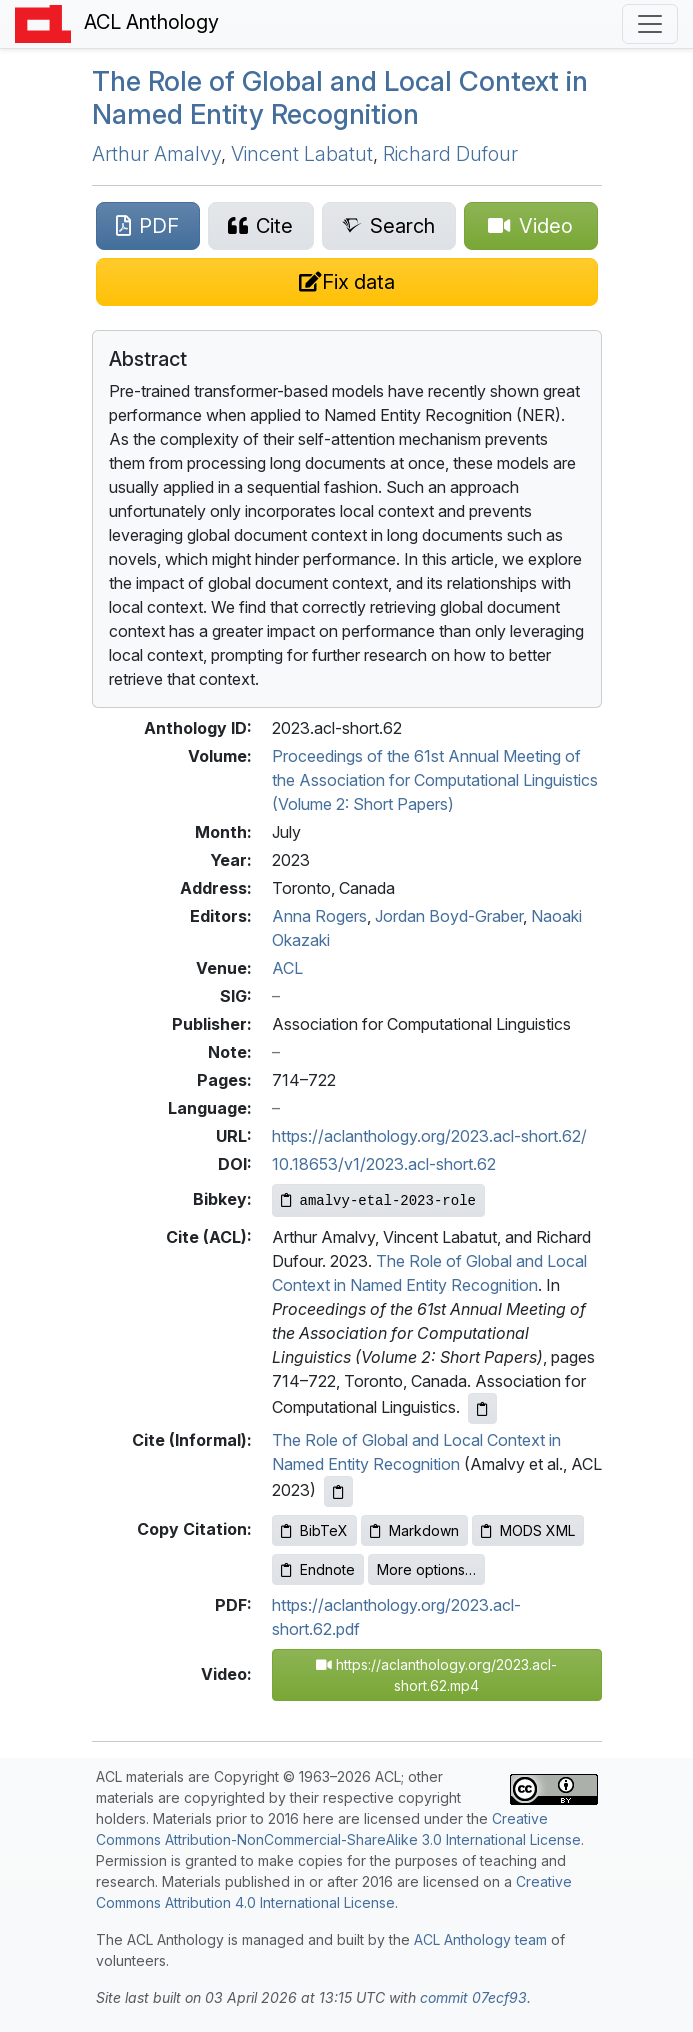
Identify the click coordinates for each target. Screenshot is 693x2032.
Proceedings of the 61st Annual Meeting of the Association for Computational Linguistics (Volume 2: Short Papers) (435, 780)
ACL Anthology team (480, 1939)
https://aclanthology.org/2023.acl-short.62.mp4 (436, 1675)
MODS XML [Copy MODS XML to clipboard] (528, 1530)
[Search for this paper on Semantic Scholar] (389, 226)
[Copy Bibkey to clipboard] (378, 1200)
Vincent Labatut (302, 154)
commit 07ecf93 (473, 1997)
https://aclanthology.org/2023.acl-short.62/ (429, 1136)
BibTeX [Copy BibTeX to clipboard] (314, 1530)
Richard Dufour (450, 154)
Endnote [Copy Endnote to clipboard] (318, 1569)
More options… (426, 1569)
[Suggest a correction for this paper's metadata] (347, 282)
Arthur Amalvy (156, 154)
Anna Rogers (319, 916)
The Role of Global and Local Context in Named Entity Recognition (340, 97)
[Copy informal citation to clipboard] (338, 1491)
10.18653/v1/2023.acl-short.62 (384, 1164)
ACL (287, 968)
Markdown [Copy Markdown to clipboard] (414, 1530)
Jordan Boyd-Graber (449, 916)
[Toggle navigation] (650, 24)
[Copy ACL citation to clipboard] (482, 1408)
